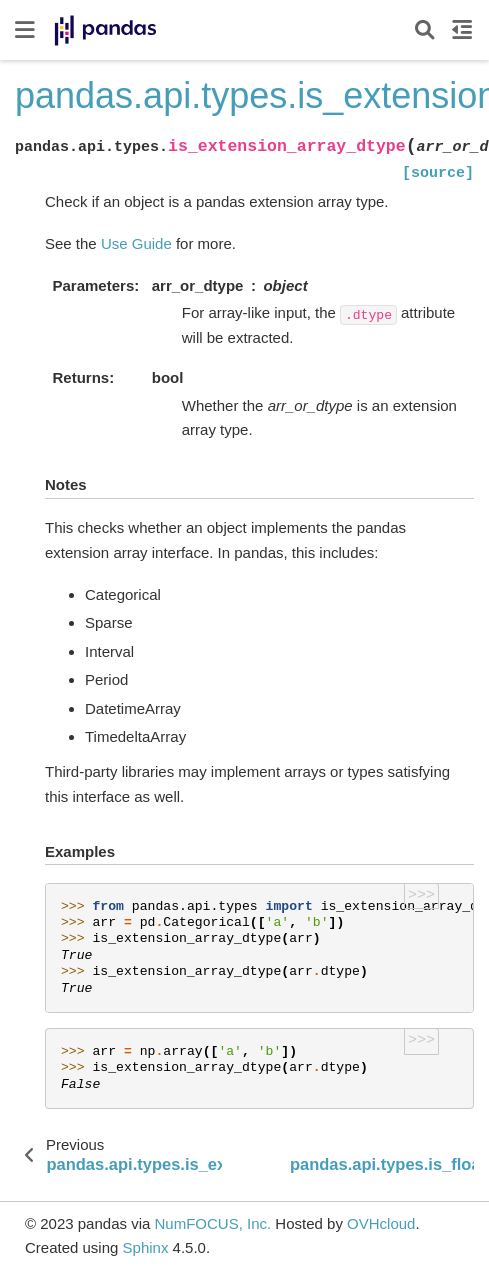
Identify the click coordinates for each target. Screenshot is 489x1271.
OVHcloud (381, 1223)
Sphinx (146, 1247)
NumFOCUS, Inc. (212, 1223)
